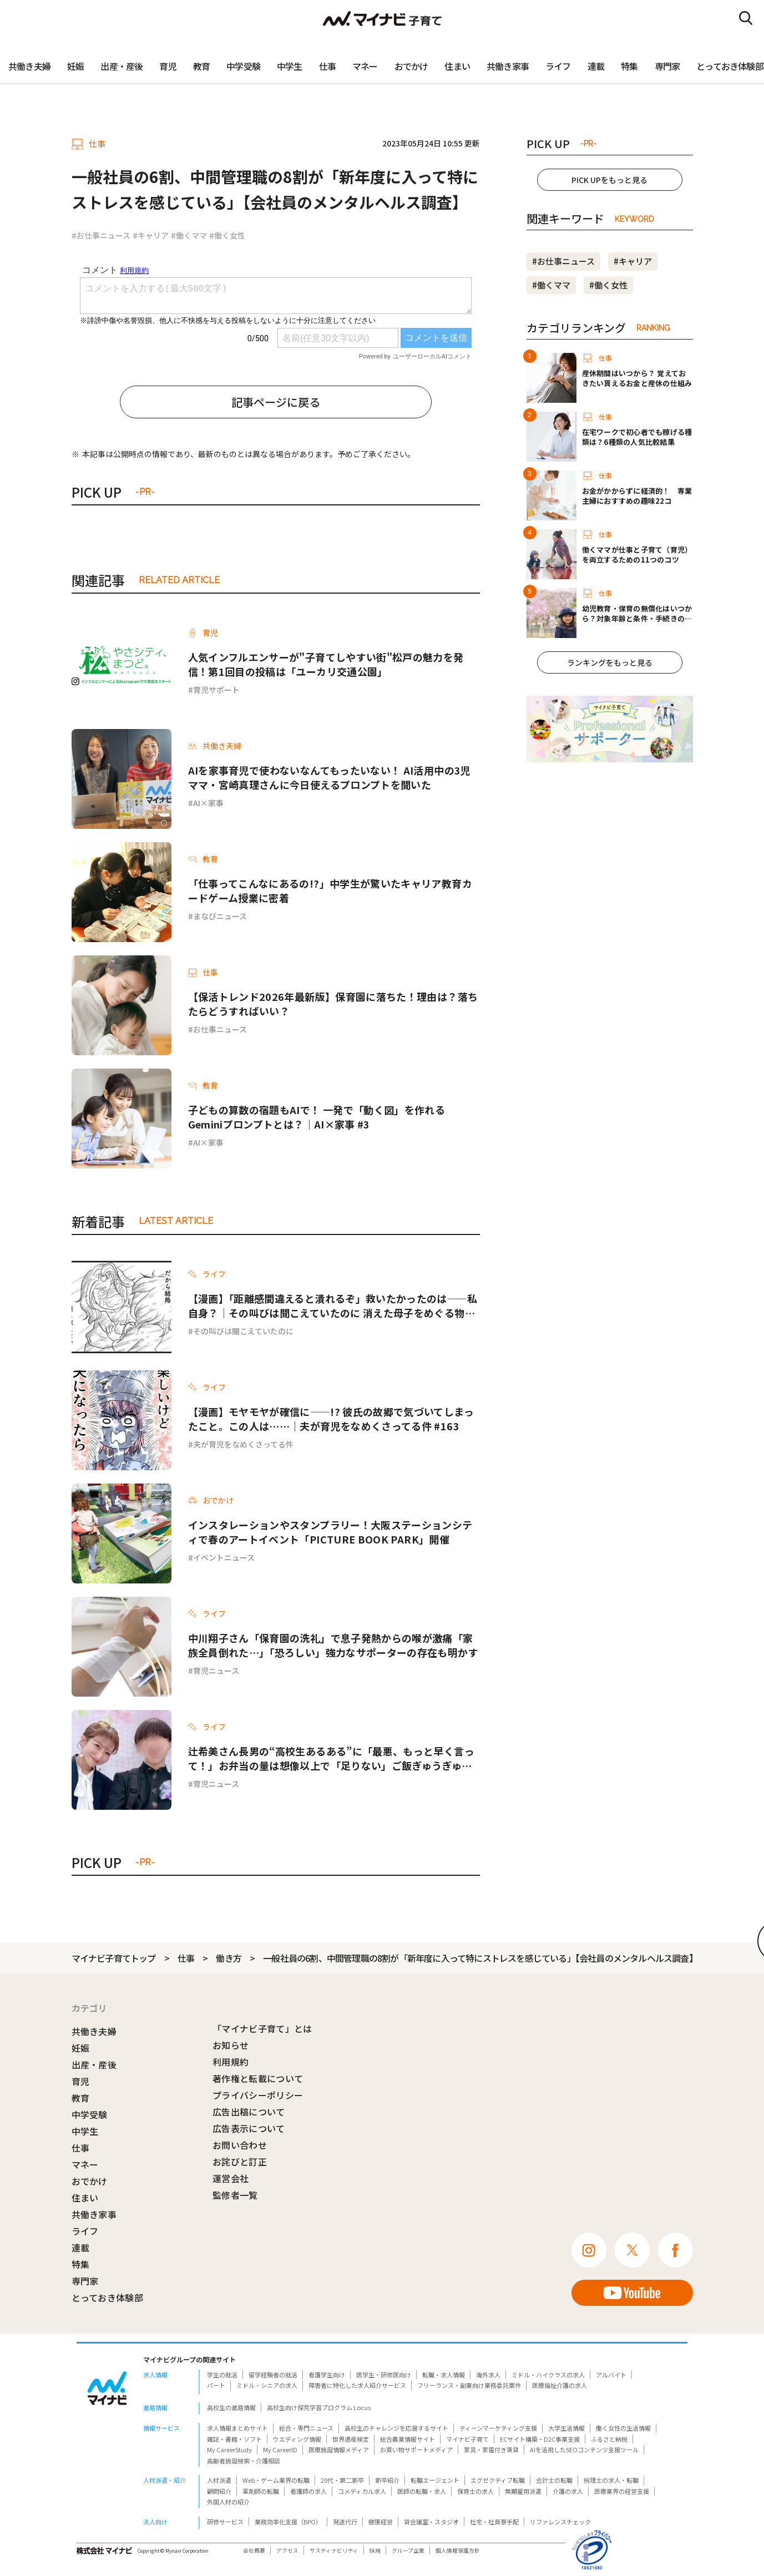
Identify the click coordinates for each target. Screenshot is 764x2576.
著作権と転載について (257, 2078)
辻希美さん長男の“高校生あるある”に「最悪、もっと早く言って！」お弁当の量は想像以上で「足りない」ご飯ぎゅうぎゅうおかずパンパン (331, 1758)
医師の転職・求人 (421, 2491)
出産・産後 (121, 66)
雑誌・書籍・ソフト (234, 2439)
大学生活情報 (566, 2427)
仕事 (327, 66)
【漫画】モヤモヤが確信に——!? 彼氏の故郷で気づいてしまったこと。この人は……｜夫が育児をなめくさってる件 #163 (331, 1418)
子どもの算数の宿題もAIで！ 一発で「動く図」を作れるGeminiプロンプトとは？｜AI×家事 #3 (317, 1116)
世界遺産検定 (350, 2439)
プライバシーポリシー (257, 2095)
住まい (457, 66)
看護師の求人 (308, 2491)
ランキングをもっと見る (609, 662)
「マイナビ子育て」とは (262, 2028)
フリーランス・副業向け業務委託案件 (469, 2385)
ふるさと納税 (609, 2439)
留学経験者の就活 (273, 2374)
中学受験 (243, 66)
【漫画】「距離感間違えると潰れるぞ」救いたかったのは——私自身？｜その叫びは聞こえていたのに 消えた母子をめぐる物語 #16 (333, 1305)
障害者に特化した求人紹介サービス (357, 2385)
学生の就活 (222, 2374)
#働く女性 (227, 235)
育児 (167, 66)
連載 (596, 66)
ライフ (558, 66)
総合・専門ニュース (306, 2427)
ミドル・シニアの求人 (266, 2385)
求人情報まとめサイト (237, 2427)
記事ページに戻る (275, 402)
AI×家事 (208, 802)
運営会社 (230, 2178)
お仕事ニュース (220, 1029)
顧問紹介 (219, 2491)
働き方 (228, 1958)
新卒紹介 (387, 2480)
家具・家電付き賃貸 (491, 2449)
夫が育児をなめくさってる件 (243, 1444)
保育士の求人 (475, 2491)
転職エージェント (435, 2480)
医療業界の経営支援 (621, 2491)
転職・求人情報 (443, 2374)
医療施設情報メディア (338, 2449)
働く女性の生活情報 (623, 2427)
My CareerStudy (229, 2449)
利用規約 (230, 2061)
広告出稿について (248, 2111)
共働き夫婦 (29, 66)
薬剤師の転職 (260, 2491)
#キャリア (151, 235)
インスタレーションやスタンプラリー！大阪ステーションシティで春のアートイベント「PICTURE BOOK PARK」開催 (330, 1531)
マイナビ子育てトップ (114, 1958)
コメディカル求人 (362, 2491)
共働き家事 (508, 66)
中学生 (289, 66)
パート (216, 2385)
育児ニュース (216, 1670)
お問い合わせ (239, 2145)
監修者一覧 (235, 2195)
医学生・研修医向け (383, 2374)
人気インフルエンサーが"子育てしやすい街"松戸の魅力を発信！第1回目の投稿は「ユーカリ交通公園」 (326, 664)
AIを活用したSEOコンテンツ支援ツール (584, 2449)
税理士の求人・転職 (611, 2480)
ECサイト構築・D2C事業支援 (540, 2439)
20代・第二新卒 (342, 2480)
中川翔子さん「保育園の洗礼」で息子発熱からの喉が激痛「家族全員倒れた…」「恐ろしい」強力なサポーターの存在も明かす (333, 1645)
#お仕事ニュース (101, 235)
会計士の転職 (554, 2480)
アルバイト (611, 2374)
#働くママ (189, 235)
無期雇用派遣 (523, 2491)
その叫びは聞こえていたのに (243, 1331)
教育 (201, 66)
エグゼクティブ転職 (497, 2480)
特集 (629, 66)
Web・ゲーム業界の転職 (276, 2480)
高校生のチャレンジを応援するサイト (396, 2427)
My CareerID (280, 2449)
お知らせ (230, 2045)
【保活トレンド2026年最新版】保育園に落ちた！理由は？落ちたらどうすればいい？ (333, 1003)
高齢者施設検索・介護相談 (243, 2460)
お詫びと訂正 (239, 2161)
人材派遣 (219, 2480)
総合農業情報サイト (407, 2439)
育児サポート (216, 689)
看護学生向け (326, 2374)
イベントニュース (224, 1557)
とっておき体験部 (108, 2297)
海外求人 (488, 2374)
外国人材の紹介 (228, 2501)
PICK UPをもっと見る (609, 179)
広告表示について (248, 2128)
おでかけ (411, 66)
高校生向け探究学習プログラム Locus (319, 2407)
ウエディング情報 (297, 2439)
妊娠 (75, 66)
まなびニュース (220, 916)
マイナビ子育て (467, 2439)
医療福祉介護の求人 (559, 2385)
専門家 (667, 66)
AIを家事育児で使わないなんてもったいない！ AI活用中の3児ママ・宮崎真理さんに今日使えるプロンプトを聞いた (329, 777)
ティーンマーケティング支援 (498, 2427)
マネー (365, 66)
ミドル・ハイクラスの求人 (548, 2374)
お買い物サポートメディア (416, 2449)
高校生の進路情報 (231, 2407)
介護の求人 (568, 2491)
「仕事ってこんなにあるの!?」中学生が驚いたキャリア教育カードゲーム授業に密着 (330, 890)
